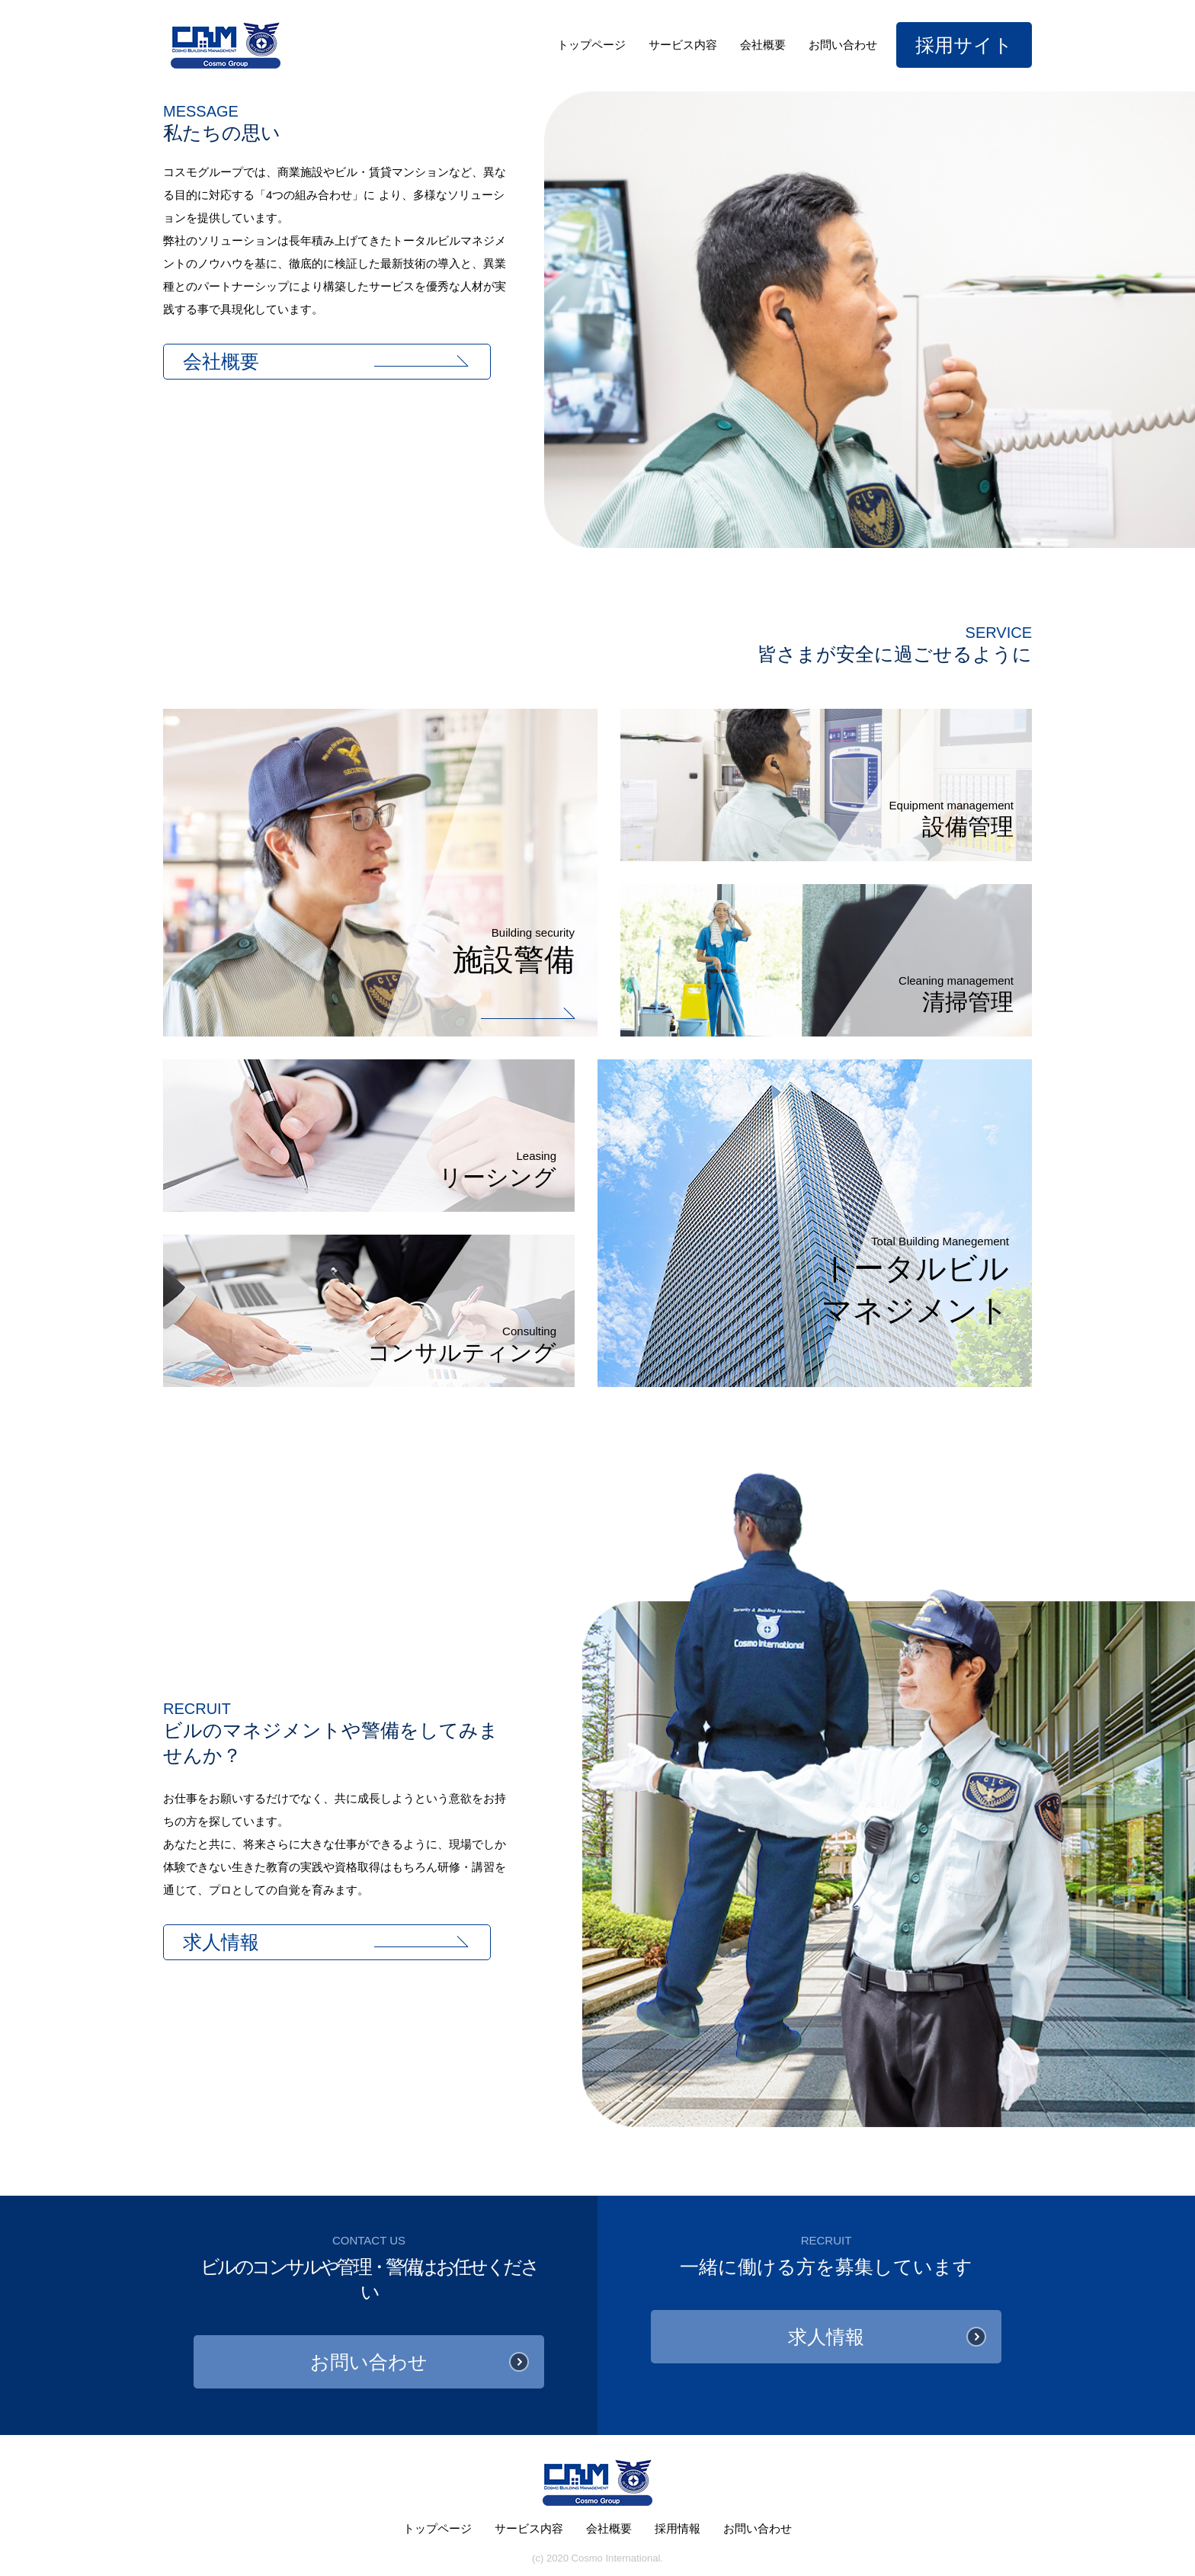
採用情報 (677, 2528)
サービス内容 (683, 44)
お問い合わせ (843, 44)
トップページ (591, 44)
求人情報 (221, 1942)
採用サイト (964, 45)
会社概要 (763, 44)
